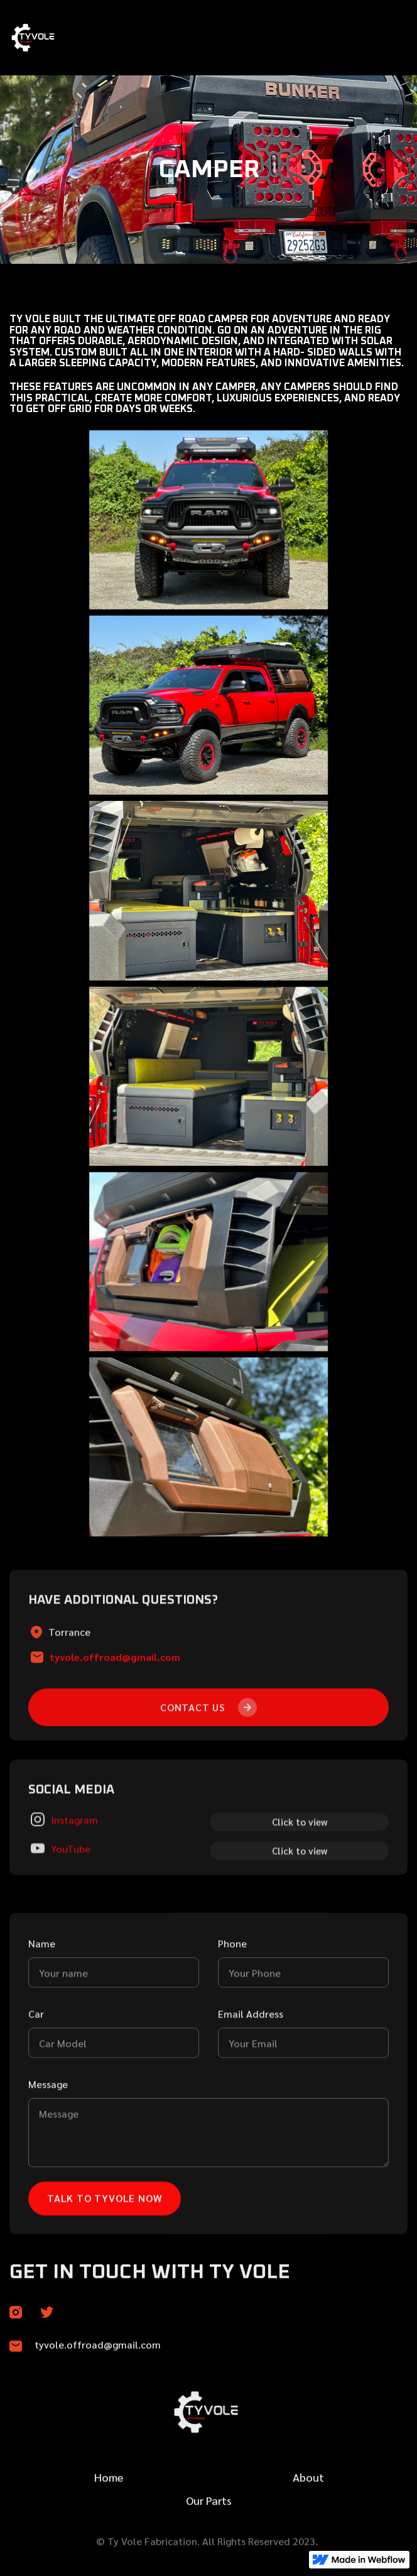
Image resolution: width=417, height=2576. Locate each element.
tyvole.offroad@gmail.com (115, 1717)
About (308, 2513)
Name (41, 2004)
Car (36, 2074)
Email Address (250, 2074)
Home (108, 2513)
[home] (65, 38)
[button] (392, 38)
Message (48, 2144)
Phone (232, 2004)
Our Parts (209, 2537)
